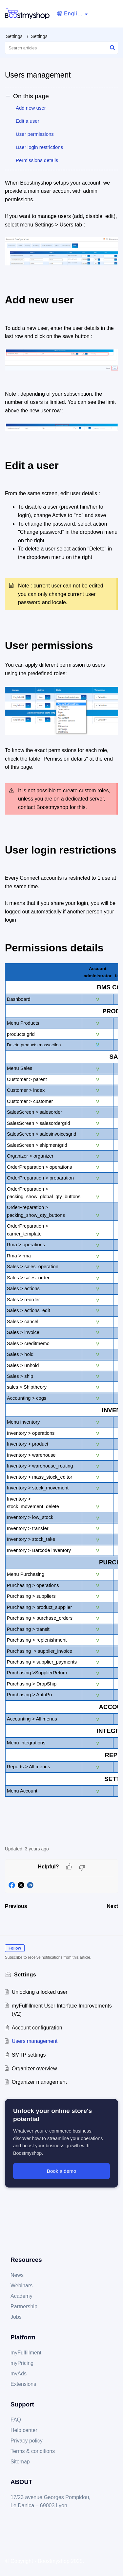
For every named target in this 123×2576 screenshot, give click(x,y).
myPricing (21, 2363)
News (17, 2275)
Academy (21, 2296)
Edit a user (27, 121)
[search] (61, 48)
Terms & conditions (32, 2451)
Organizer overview (34, 2068)
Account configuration (37, 2027)
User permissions (35, 134)
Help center (23, 2430)
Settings (14, 36)
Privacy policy (26, 2440)
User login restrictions (39, 147)
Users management (35, 2041)
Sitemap (20, 2461)
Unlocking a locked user (40, 1992)
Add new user (31, 108)
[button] (72, 13)
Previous (16, 1906)
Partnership (23, 2306)
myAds (18, 2373)
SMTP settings (29, 2055)
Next (112, 1906)
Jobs (16, 2317)
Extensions (23, 2384)
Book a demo (61, 2171)
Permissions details (37, 160)
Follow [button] (15, 1948)
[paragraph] (61, 1009)
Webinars (21, 2285)
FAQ (15, 2420)
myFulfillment (25, 2352)
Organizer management (39, 2082)
